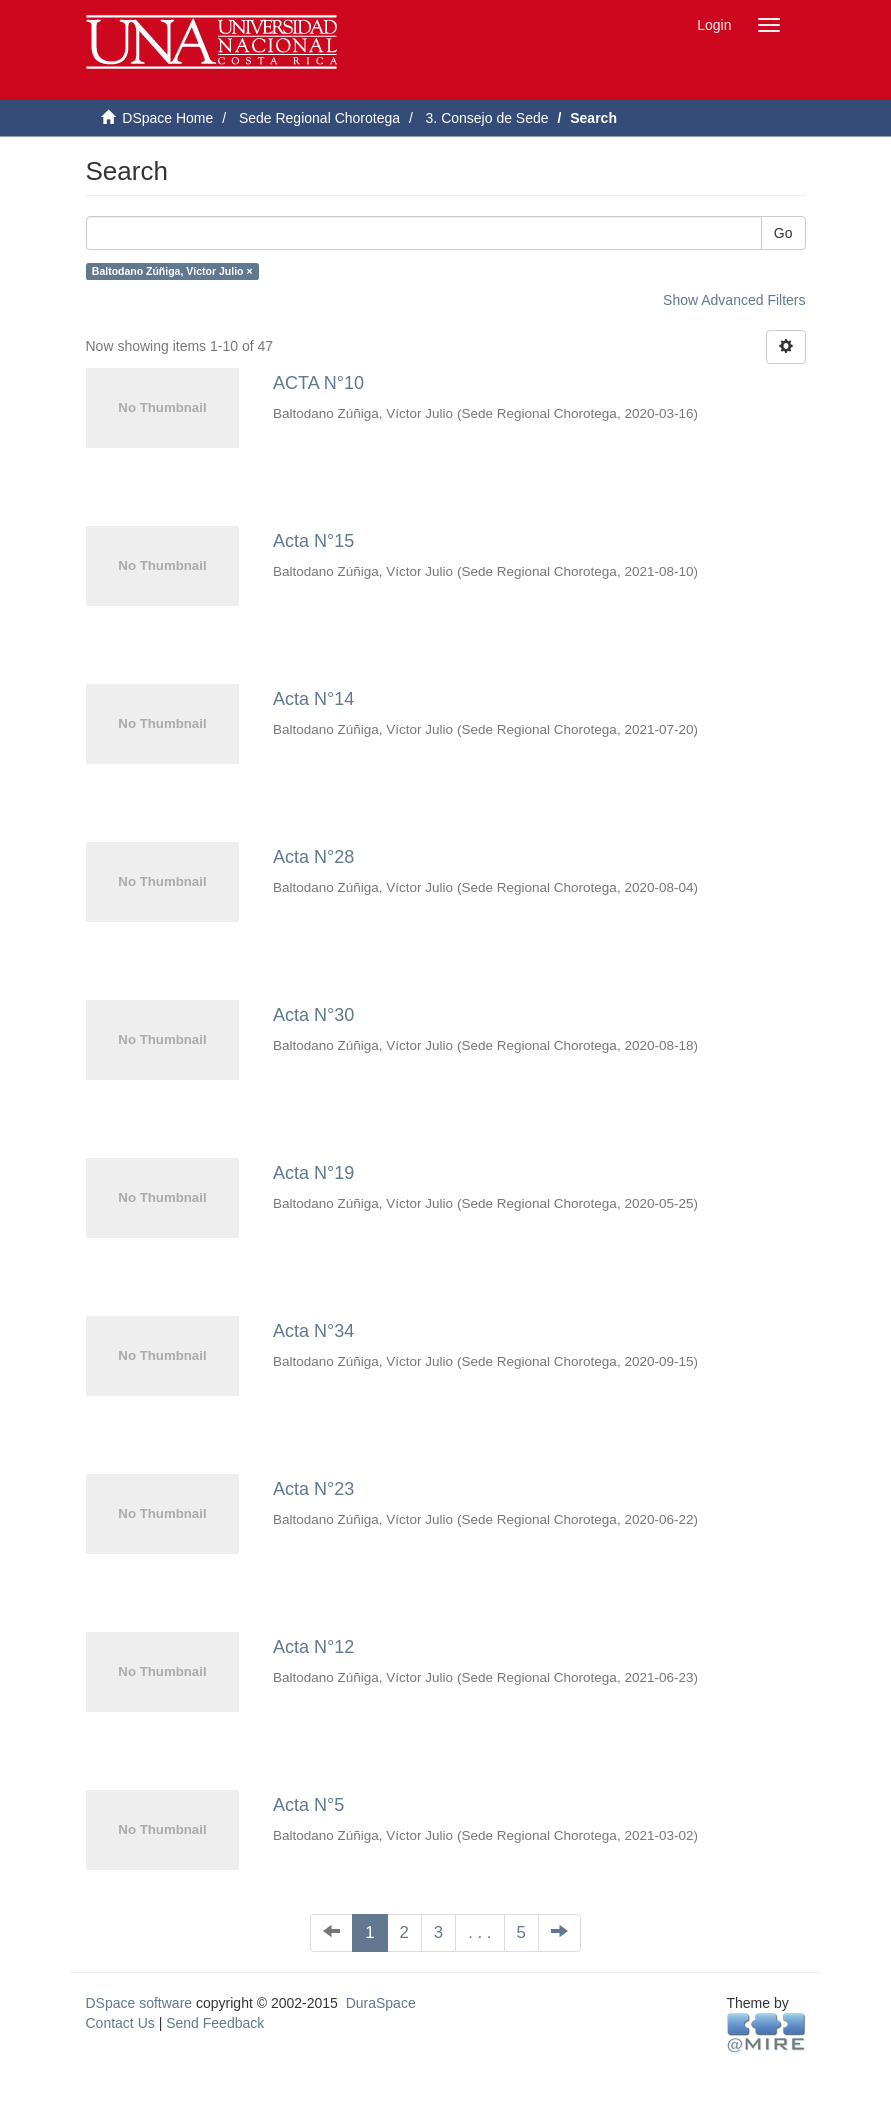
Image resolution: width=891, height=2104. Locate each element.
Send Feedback (215, 2023)
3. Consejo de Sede (487, 118)
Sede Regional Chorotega (319, 118)
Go (783, 233)
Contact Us (120, 2023)
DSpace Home (167, 118)
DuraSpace (381, 2003)
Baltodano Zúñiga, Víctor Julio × (172, 271)
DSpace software (139, 2003)
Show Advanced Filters (734, 300)
